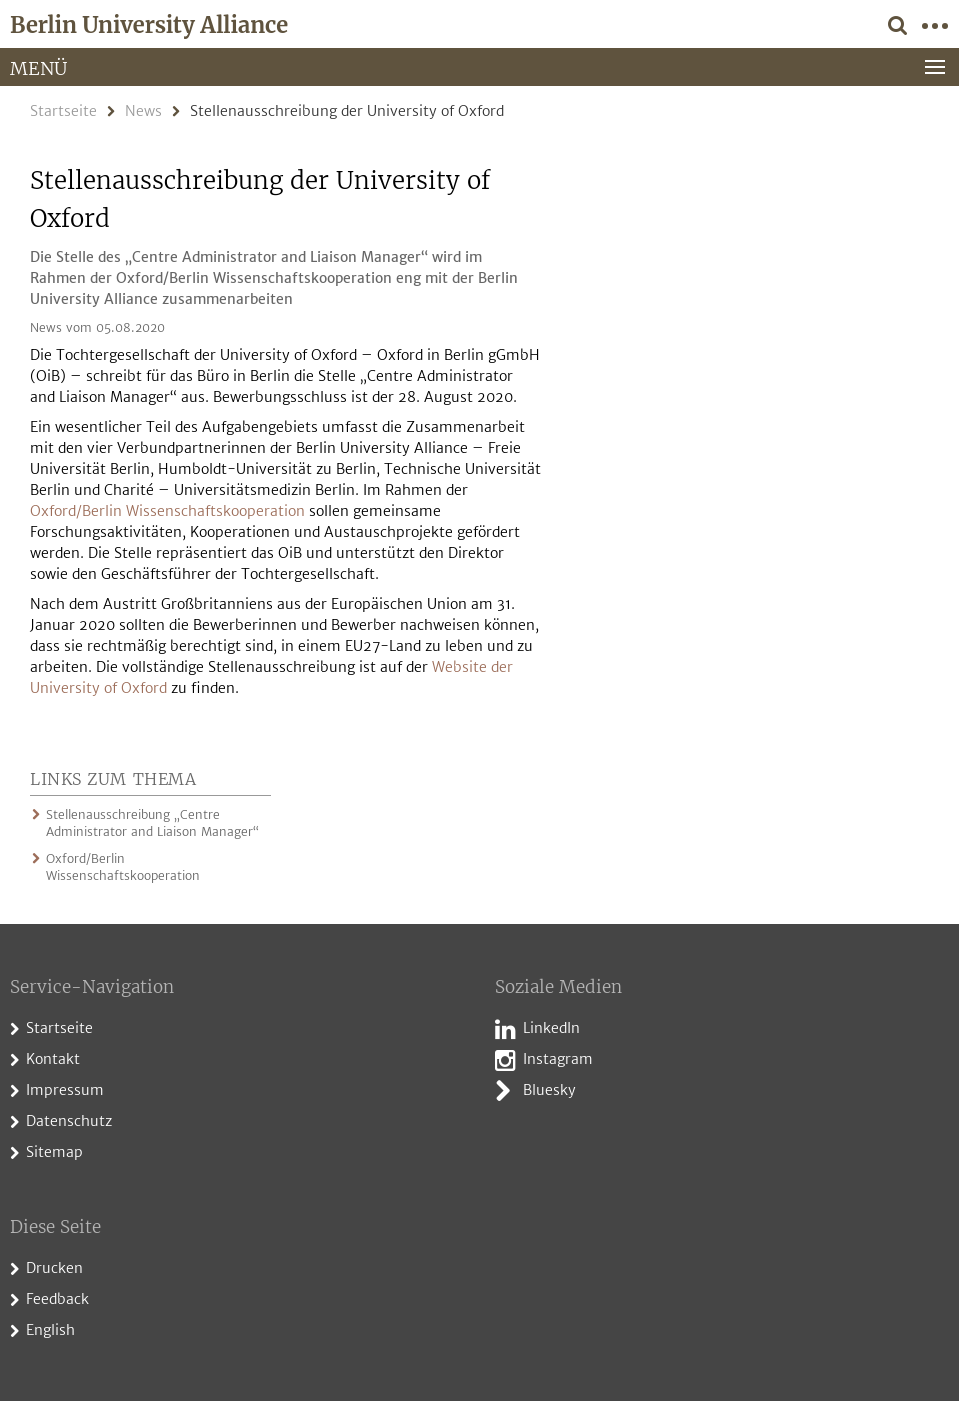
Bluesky (549, 1090)
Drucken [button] (54, 1268)
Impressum (65, 1090)
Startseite (63, 111)
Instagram (558, 1059)
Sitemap (54, 1152)
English (50, 1330)
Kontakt (53, 1059)
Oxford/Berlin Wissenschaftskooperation (167, 511)
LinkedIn (551, 1028)
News (143, 111)
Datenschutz (69, 1121)
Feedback (57, 1299)
